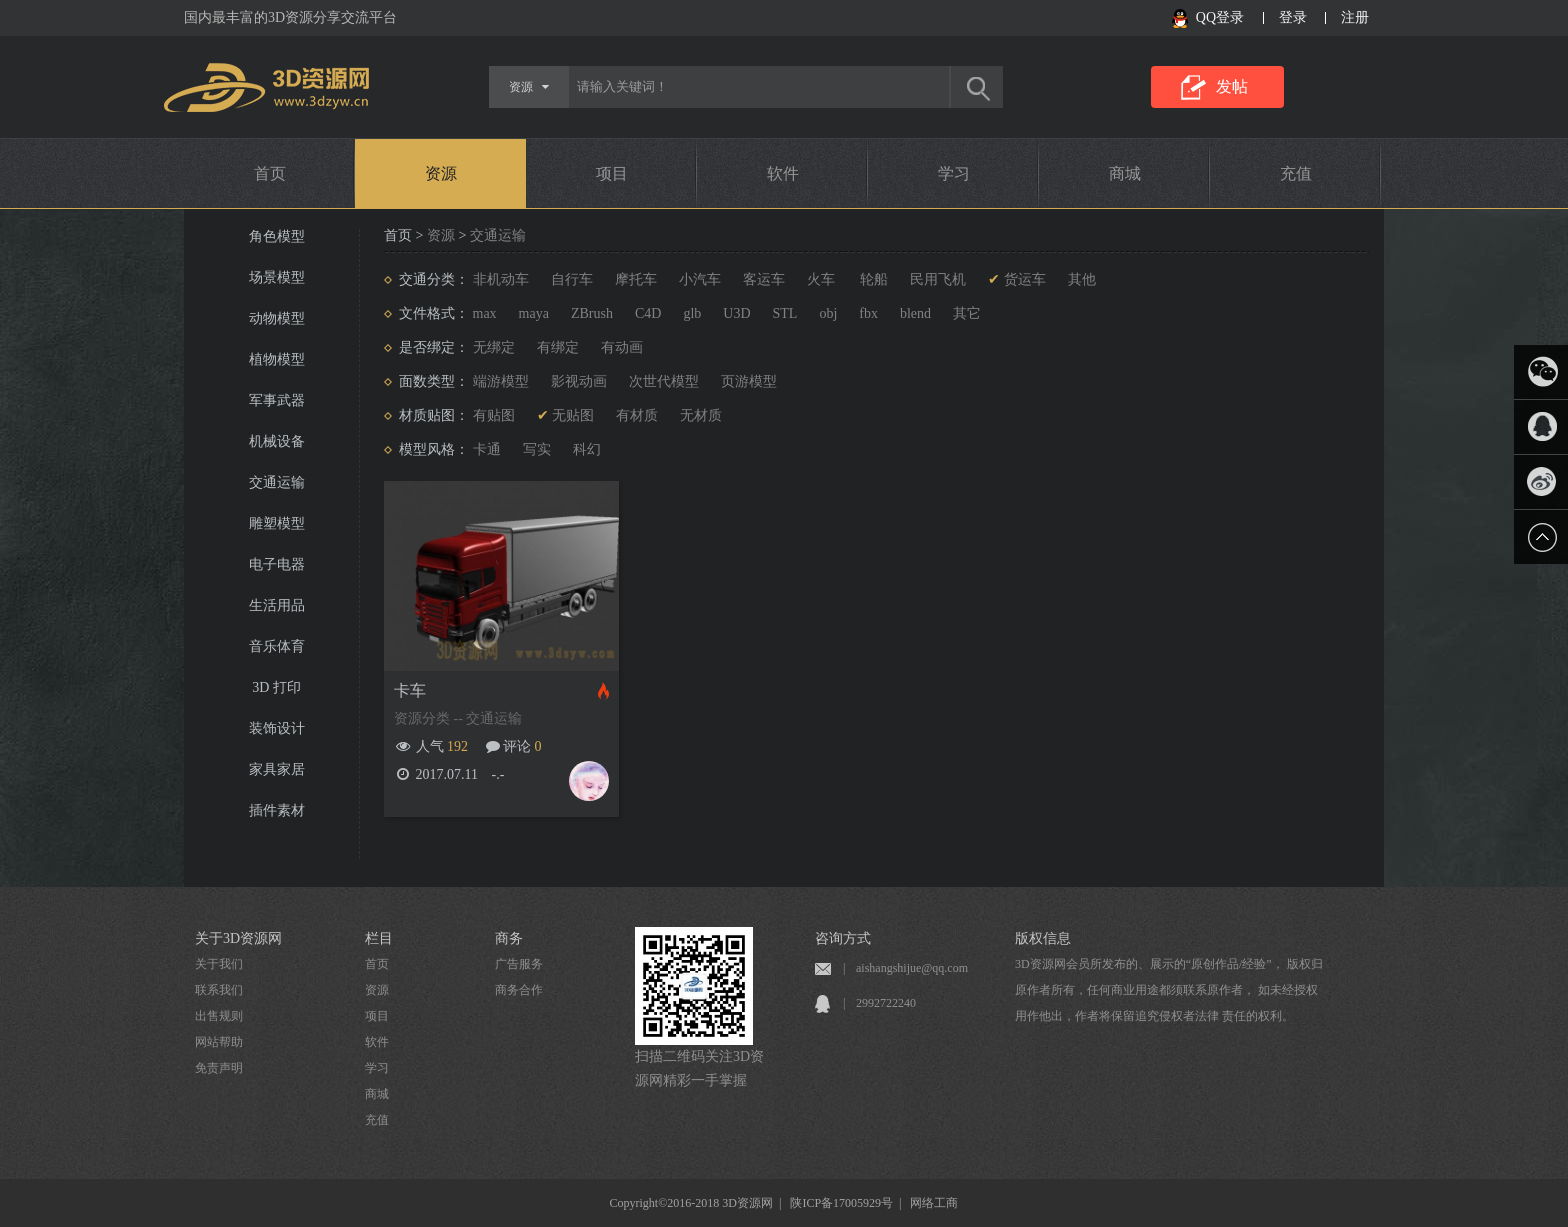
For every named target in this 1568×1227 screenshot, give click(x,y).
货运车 (1025, 279)
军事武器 (277, 400)
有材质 (637, 415)
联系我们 (219, 990)
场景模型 (277, 277)
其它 (967, 313)
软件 (783, 173)
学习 (954, 173)
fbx (868, 313)
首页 (270, 173)
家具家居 (277, 769)
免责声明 (219, 1068)
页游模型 (749, 381)
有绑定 (558, 347)
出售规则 (219, 1016)
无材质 (701, 415)
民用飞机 (938, 279)
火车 (821, 279)
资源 (441, 173)
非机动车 (501, 279)
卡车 (410, 690)
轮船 (873, 279)
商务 (509, 938)
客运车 (764, 279)
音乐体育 (277, 646)
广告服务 (519, 964)
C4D (648, 313)
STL (785, 313)
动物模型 (277, 318)
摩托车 (636, 279)
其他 (1082, 279)
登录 (1293, 17)
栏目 (379, 938)
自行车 (572, 279)
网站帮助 (219, 1042)
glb (692, 313)
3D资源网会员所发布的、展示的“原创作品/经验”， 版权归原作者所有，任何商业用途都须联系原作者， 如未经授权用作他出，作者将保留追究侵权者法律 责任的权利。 (1169, 990)
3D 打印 (276, 687)
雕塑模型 (277, 523)
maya (534, 313)
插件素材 (277, 810)
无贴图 (573, 415)
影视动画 (579, 381)
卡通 (487, 449)
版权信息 (1043, 938)
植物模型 (277, 359)
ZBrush (592, 313)
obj (828, 313)
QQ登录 (1220, 17)
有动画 (622, 347)
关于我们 (219, 964)
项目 (612, 173)
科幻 (587, 449)
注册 (1355, 17)
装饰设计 (277, 728)
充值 (1296, 173)
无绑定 (494, 347)
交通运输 (277, 482)
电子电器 (277, 564)
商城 (1125, 173)
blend (915, 313)
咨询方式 (843, 938)
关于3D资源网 (238, 938)
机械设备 (277, 441)
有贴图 (494, 415)
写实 (537, 449)
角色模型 (277, 236)
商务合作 (519, 990)
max (485, 313)
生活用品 (277, 605)
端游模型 (501, 381)
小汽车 (700, 279)
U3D (736, 313)
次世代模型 (664, 381)
